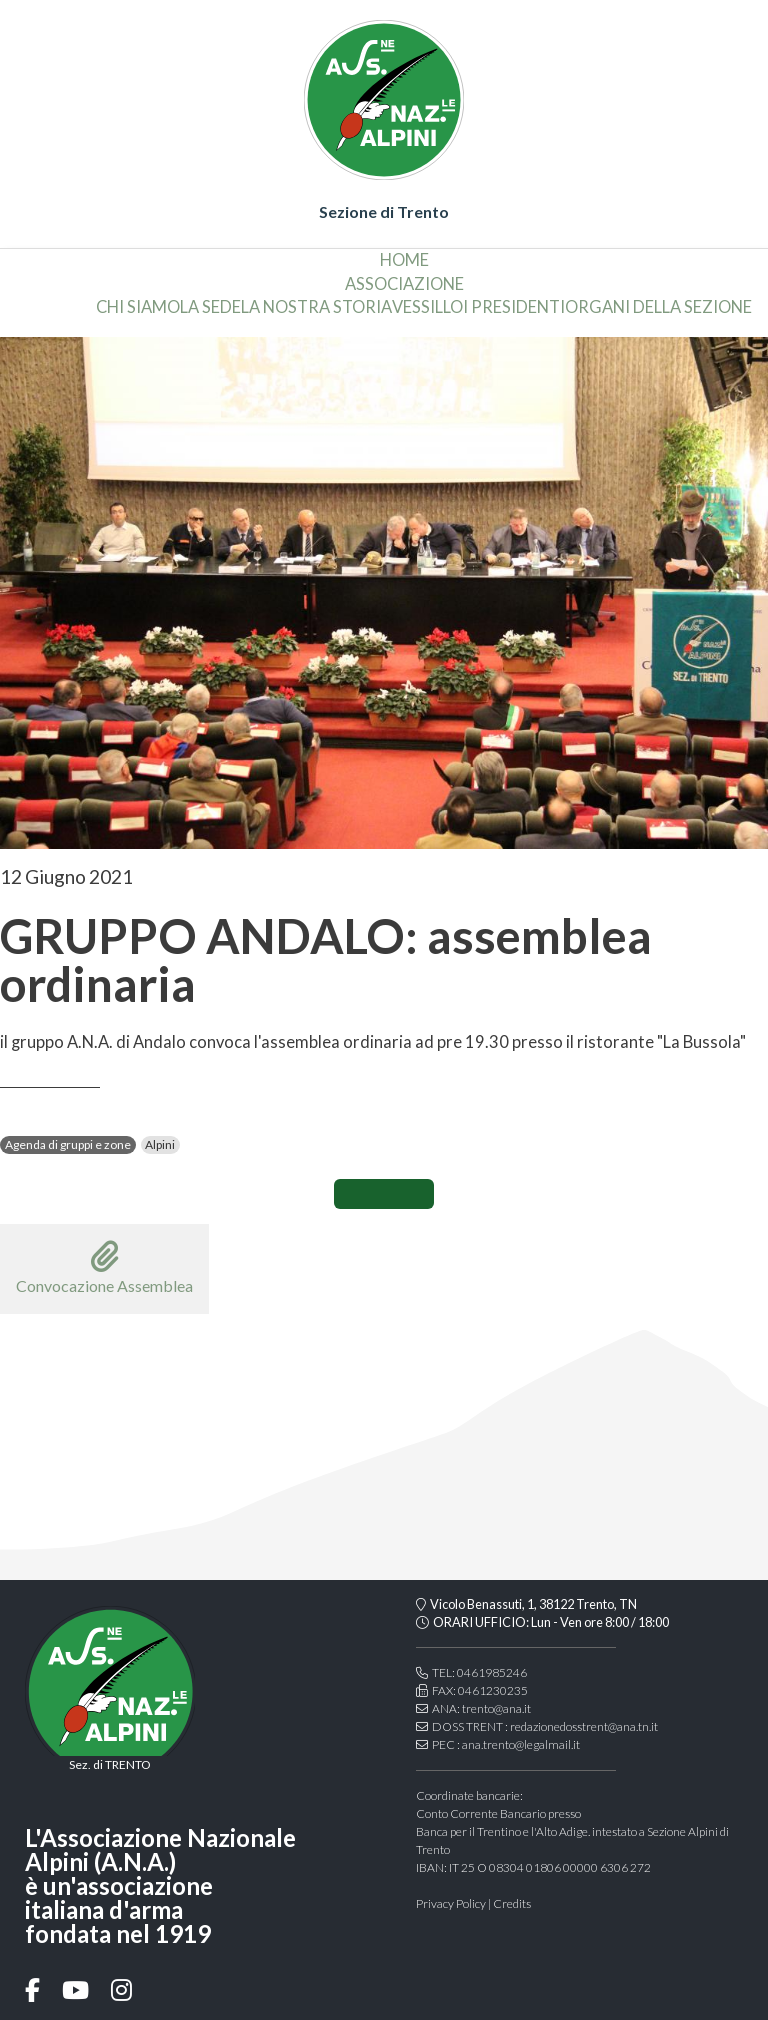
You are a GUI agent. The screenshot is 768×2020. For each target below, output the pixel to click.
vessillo (427, 307)
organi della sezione (658, 307)
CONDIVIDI (384, 1194)
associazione (404, 284)
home (404, 260)
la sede (210, 307)
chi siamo (138, 307)
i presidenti (514, 307)
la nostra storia (316, 307)
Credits (512, 1903)
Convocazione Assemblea (104, 1267)
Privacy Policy (451, 1903)
